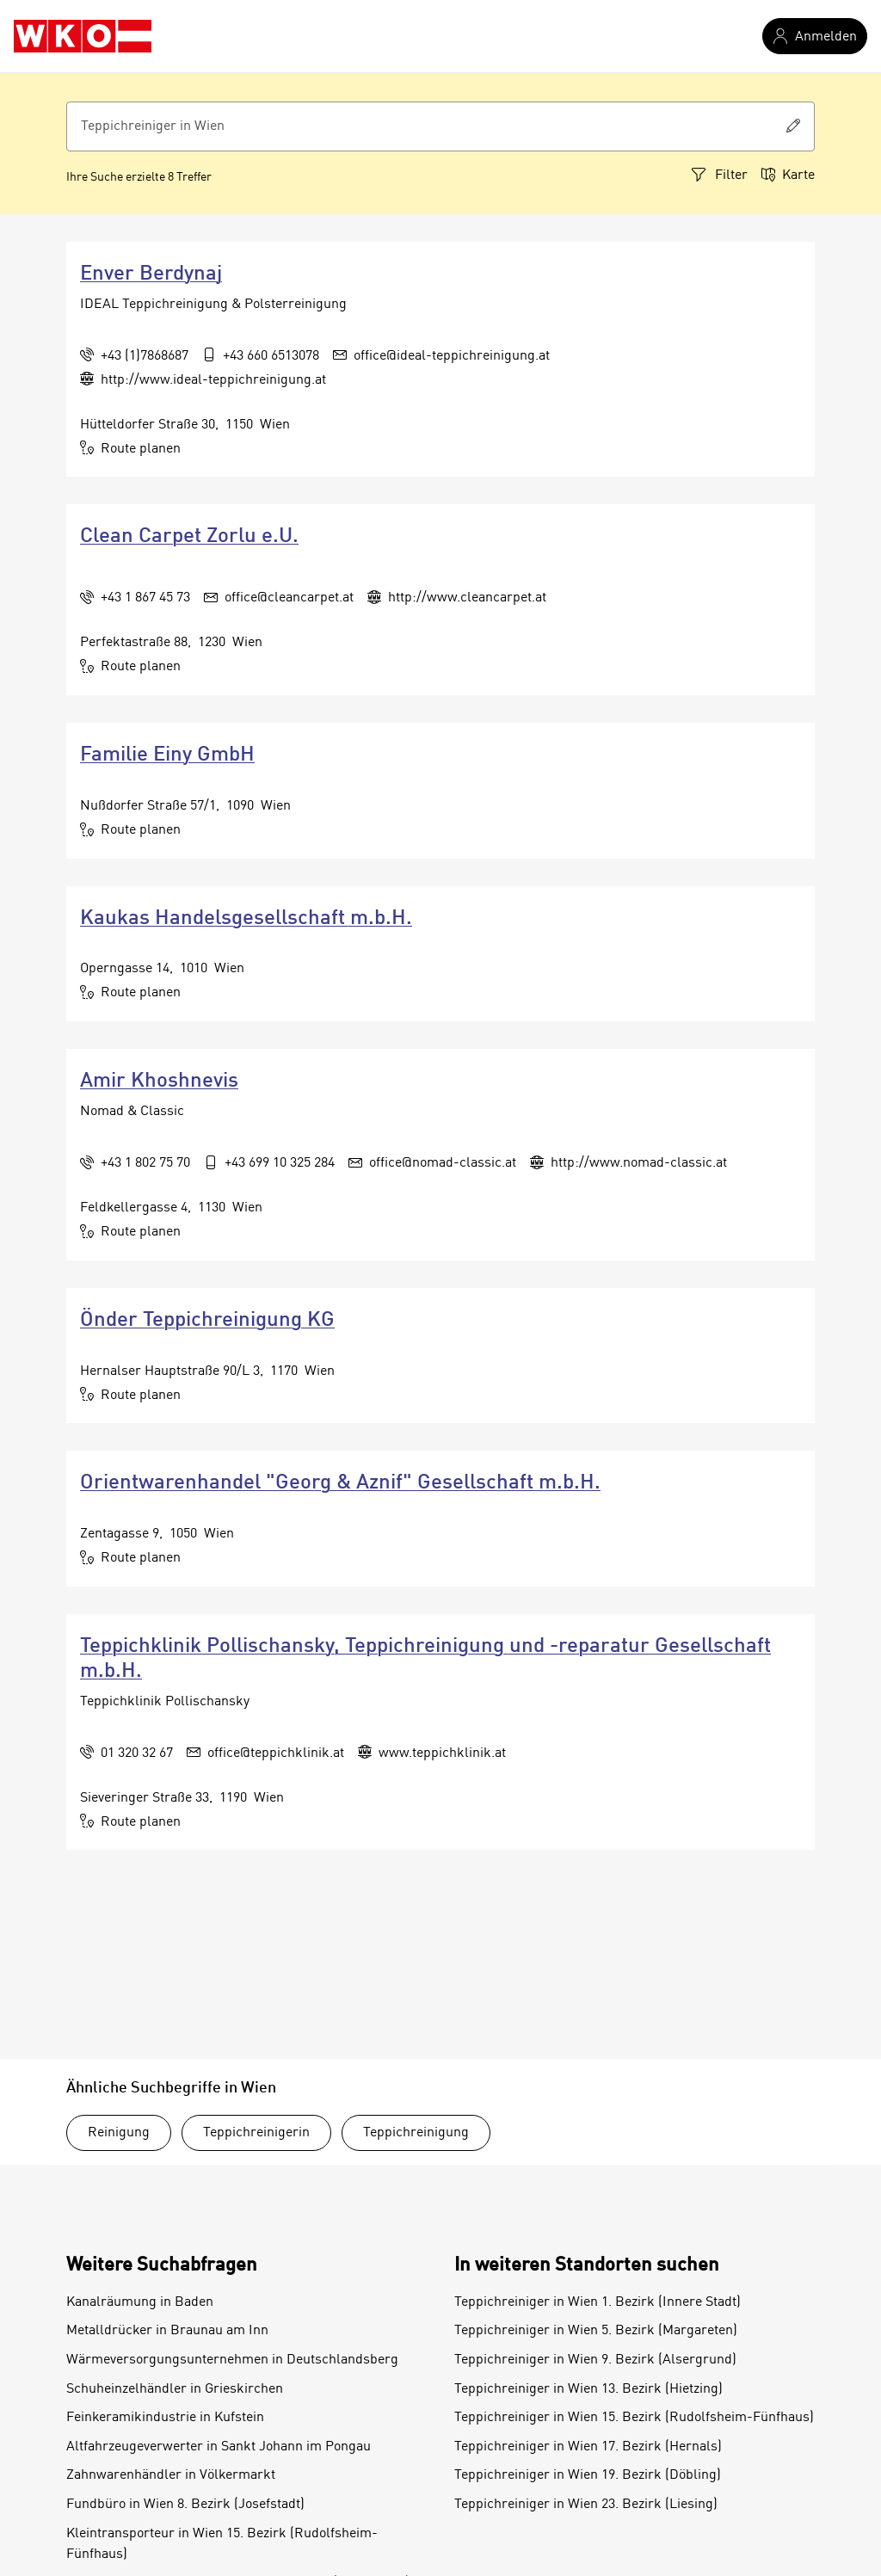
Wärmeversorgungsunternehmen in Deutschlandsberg (232, 2360)
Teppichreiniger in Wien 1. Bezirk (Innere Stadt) (597, 2302)
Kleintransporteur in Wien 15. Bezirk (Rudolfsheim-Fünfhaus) (222, 2544)
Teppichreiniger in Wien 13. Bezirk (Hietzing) (588, 2389)
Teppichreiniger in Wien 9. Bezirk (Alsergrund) (595, 2360)
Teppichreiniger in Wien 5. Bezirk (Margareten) (595, 2331)
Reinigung (119, 2133)
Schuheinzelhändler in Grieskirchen (174, 2389)
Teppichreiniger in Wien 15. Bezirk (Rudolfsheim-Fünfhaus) (634, 2418)
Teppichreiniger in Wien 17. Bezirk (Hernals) (588, 2447)
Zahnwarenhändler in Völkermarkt (170, 2475)
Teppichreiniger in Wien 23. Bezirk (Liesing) (586, 2504)
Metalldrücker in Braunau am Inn (167, 2331)
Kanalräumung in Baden (139, 2302)
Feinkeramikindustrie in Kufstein (165, 2418)
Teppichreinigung (416, 2133)
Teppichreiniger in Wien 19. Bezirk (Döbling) (587, 2475)
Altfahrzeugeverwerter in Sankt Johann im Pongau (218, 2447)
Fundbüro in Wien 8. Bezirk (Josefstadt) (185, 2504)
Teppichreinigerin (256, 2133)
